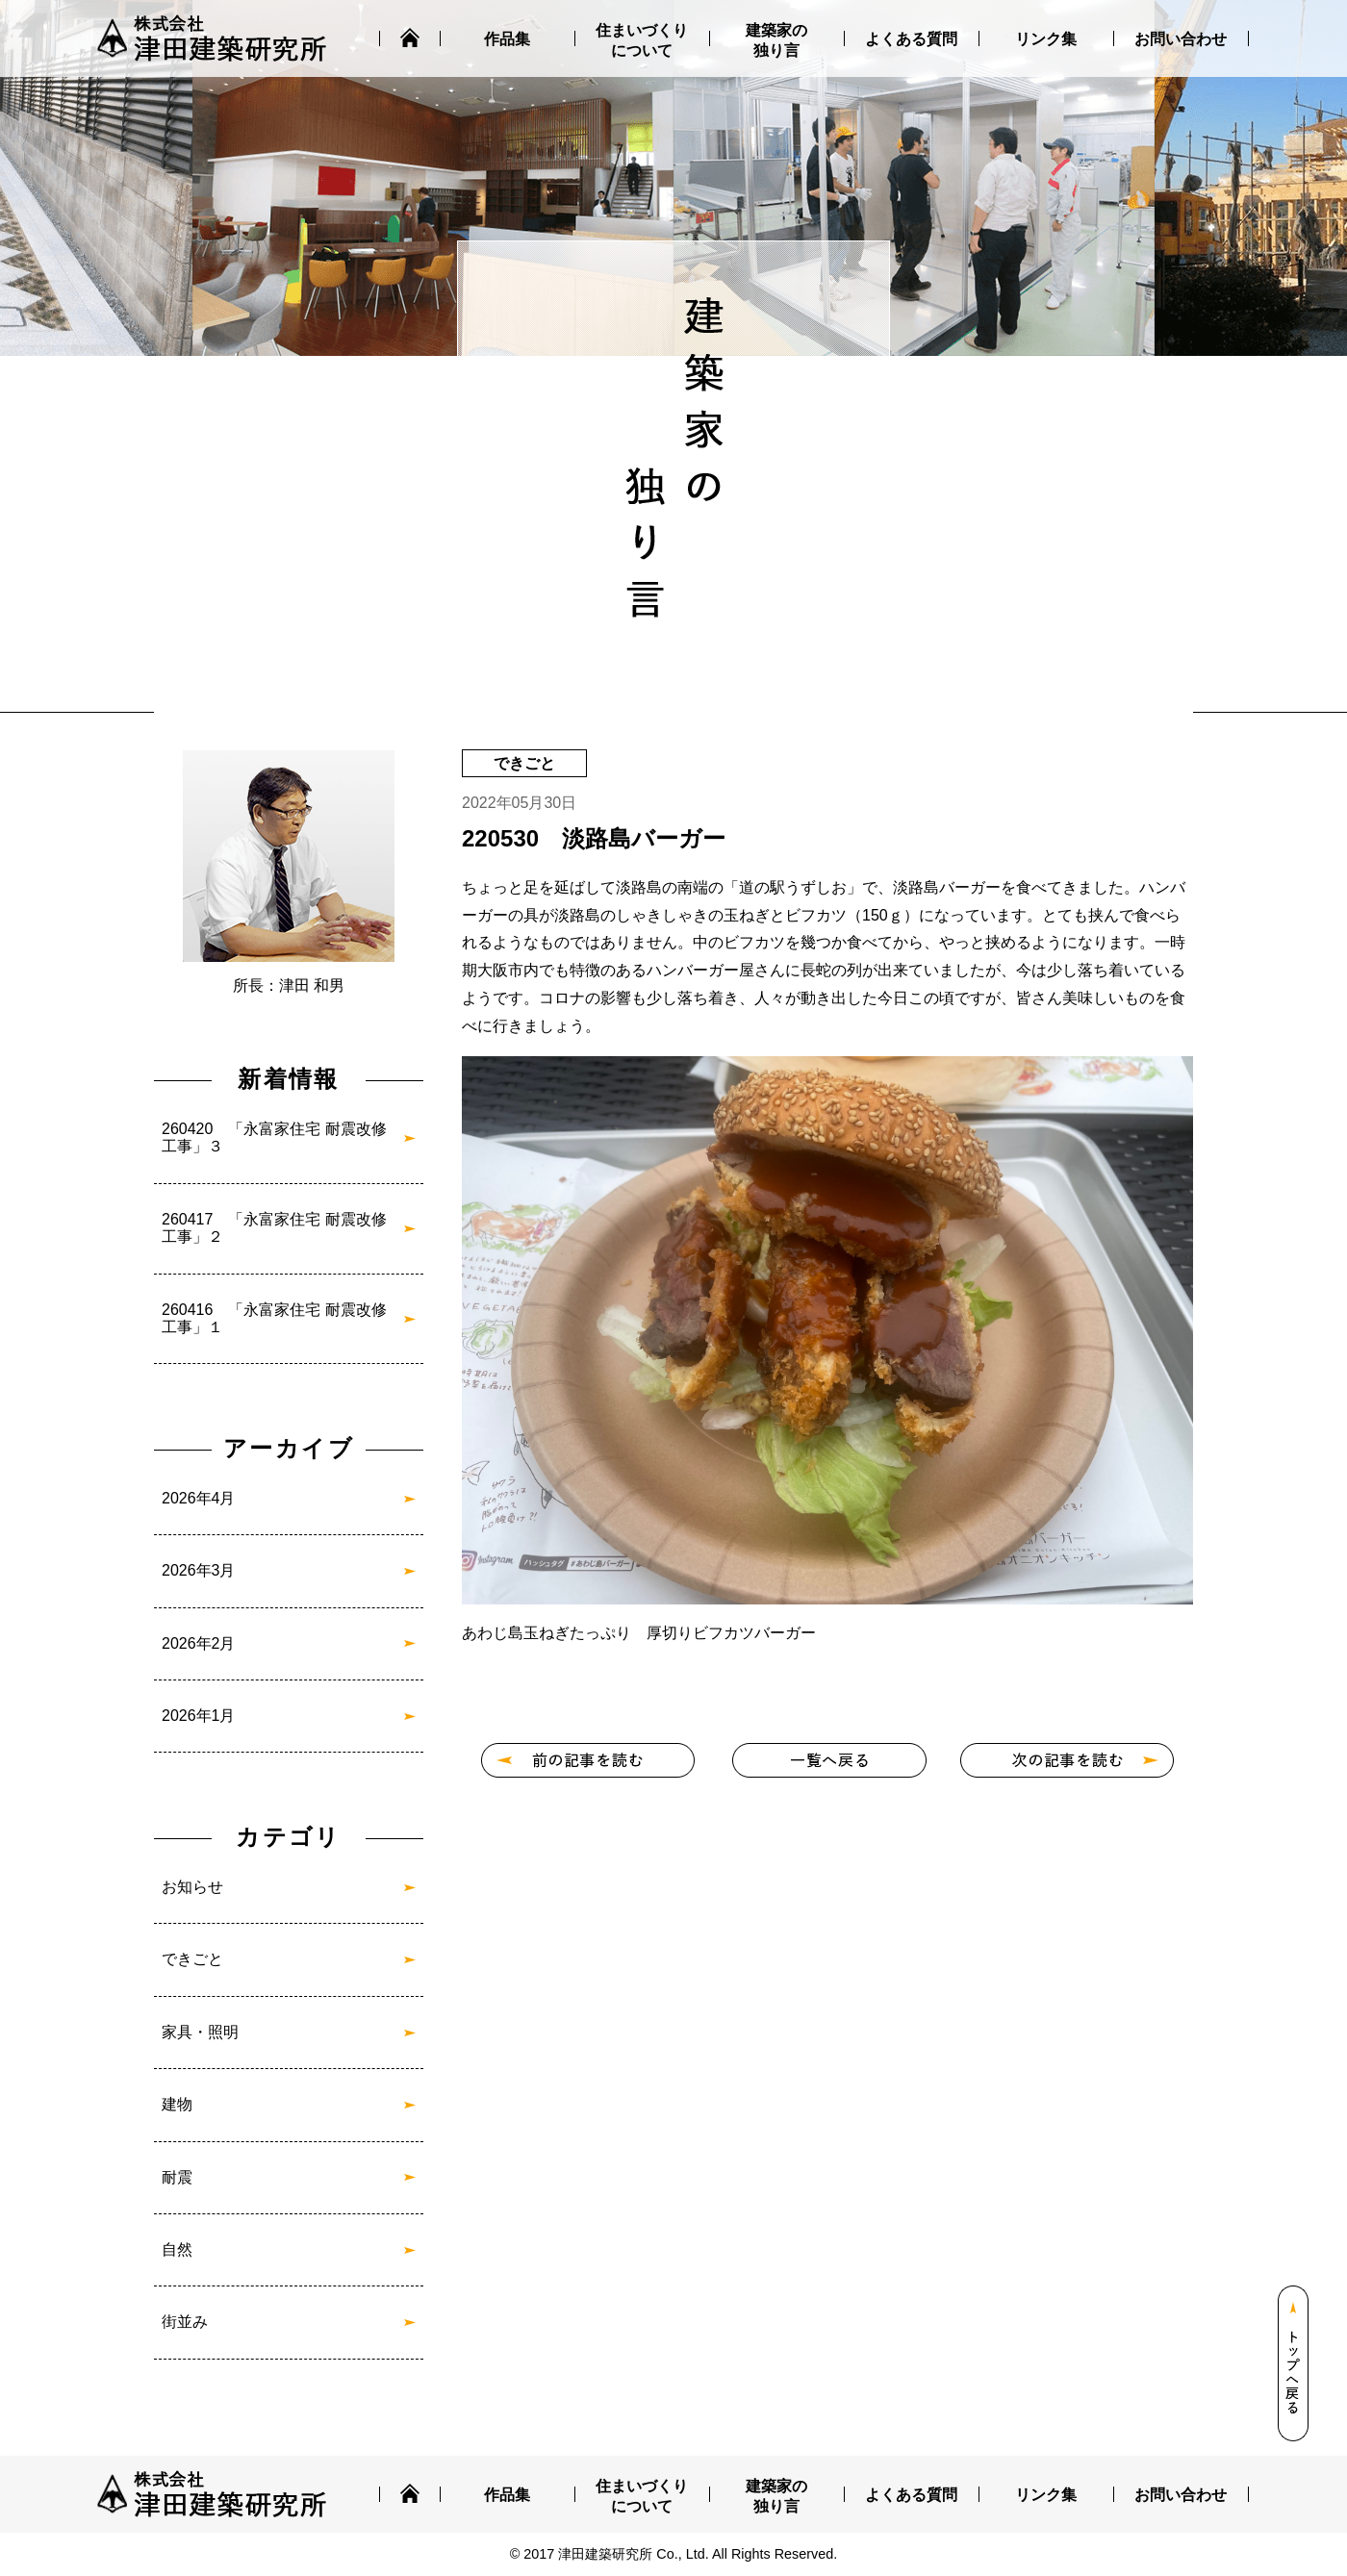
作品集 (507, 39)
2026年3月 (199, 1570)
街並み (185, 2321)
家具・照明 (200, 2032)
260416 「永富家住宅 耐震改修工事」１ (274, 1318)
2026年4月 (199, 1498)
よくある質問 (911, 39)
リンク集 (1046, 39)
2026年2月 (199, 1643)
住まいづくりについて (642, 40)
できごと (192, 1959)
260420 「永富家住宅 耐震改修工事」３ (274, 1137)
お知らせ (192, 1887)
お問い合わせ (1180, 39)
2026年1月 (199, 1715)
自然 (177, 2249)
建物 (177, 2104)
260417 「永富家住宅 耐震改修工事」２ (274, 1228)
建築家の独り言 (776, 40)
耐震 (177, 2177)
